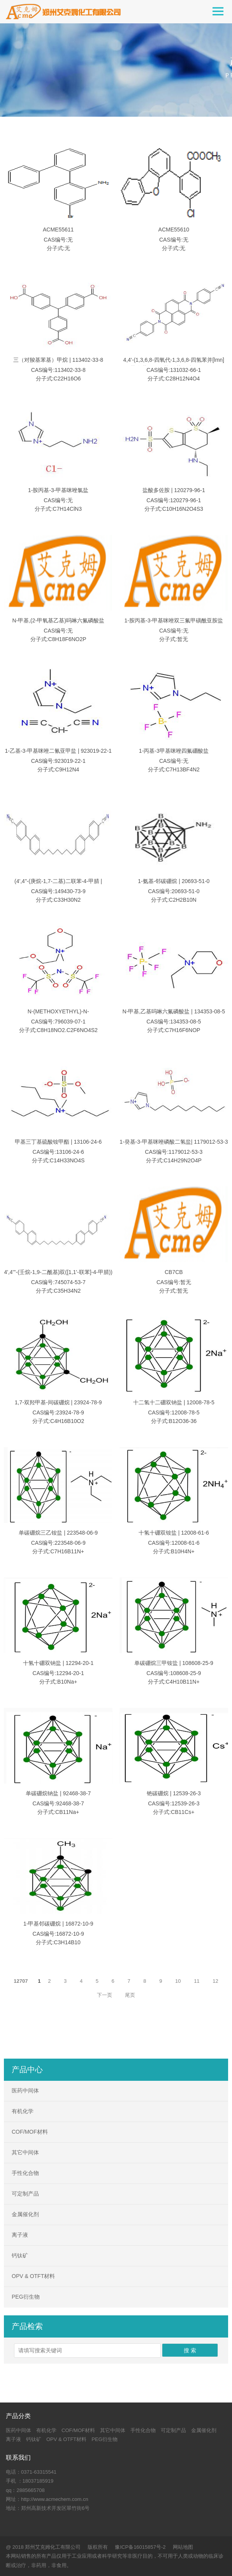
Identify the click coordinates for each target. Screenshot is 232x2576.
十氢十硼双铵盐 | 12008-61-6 (174, 1533)
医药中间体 (25, 2090)
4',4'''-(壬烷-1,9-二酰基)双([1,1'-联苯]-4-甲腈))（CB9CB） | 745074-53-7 (58, 1276)
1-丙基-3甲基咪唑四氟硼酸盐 (174, 751)
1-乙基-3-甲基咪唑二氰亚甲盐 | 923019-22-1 (58, 751)
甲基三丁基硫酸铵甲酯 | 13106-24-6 (58, 1142)
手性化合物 (25, 2173)
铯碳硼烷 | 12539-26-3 (174, 1794)
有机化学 (22, 2111)
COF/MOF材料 (30, 2132)
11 (196, 1981)
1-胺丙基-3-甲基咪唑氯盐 (58, 490)
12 (215, 1981)
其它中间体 (25, 2152)
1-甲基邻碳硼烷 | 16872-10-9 (58, 1924)
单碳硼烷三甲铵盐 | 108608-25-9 (173, 1663)
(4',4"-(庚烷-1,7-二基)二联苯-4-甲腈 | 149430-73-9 (58, 885)
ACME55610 (173, 230)
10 (178, 1981)
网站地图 (183, 2547)
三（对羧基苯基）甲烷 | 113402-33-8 (58, 360)
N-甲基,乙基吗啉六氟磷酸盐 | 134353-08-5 (174, 1012)
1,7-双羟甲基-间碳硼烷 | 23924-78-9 (58, 1403)
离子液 (20, 2235)
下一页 (104, 1995)
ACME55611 (58, 230)
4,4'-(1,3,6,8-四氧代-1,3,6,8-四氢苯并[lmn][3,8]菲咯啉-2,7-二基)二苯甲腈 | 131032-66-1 (174, 364)
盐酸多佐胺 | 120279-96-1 (173, 490)
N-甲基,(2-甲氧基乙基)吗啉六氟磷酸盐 (58, 621)
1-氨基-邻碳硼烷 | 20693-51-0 (173, 881)
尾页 (130, 1995)
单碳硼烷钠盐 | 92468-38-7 (58, 1794)
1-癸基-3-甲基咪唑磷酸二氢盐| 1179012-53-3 (174, 1142)
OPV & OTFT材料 (33, 2276)
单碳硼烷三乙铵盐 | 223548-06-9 (58, 1533)
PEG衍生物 (26, 2297)
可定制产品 (25, 2193)
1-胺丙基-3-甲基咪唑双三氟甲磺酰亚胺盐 (174, 621)
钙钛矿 (20, 2255)
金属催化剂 (25, 2214)
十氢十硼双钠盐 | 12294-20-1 (58, 1663)
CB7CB (174, 1272)
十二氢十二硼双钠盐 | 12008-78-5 (173, 1403)
